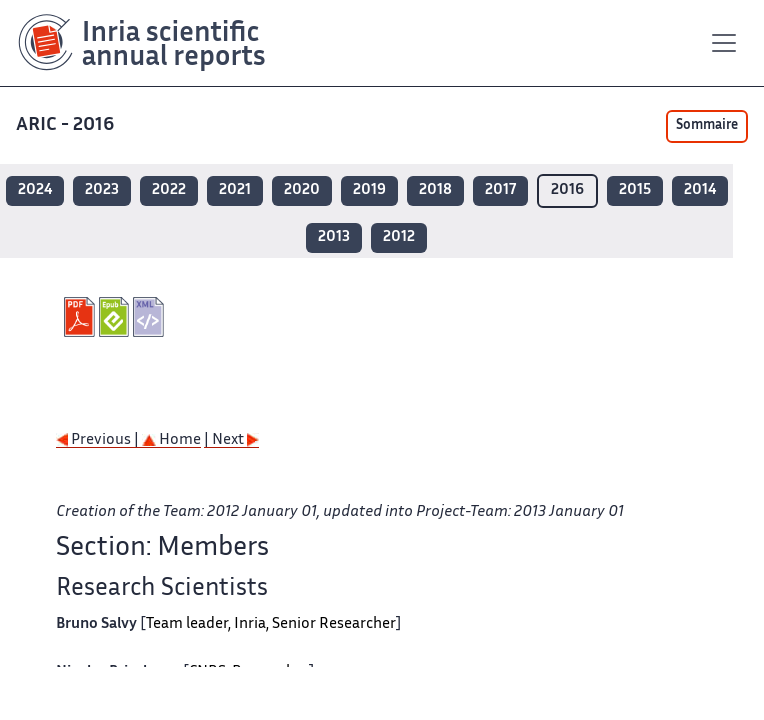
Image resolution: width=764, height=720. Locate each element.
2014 (700, 190)
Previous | (99, 440)
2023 (102, 190)
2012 (399, 237)
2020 (302, 190)
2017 (500, 190)
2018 (435, 190)
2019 (369, 190)
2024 (35, 190)
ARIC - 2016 (67, 125)
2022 (169, 190)
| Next (231, 440)
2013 (334, 237)
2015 (635, 190)
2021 (235, 190)
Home (171, 440)
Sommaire (707, 126)
